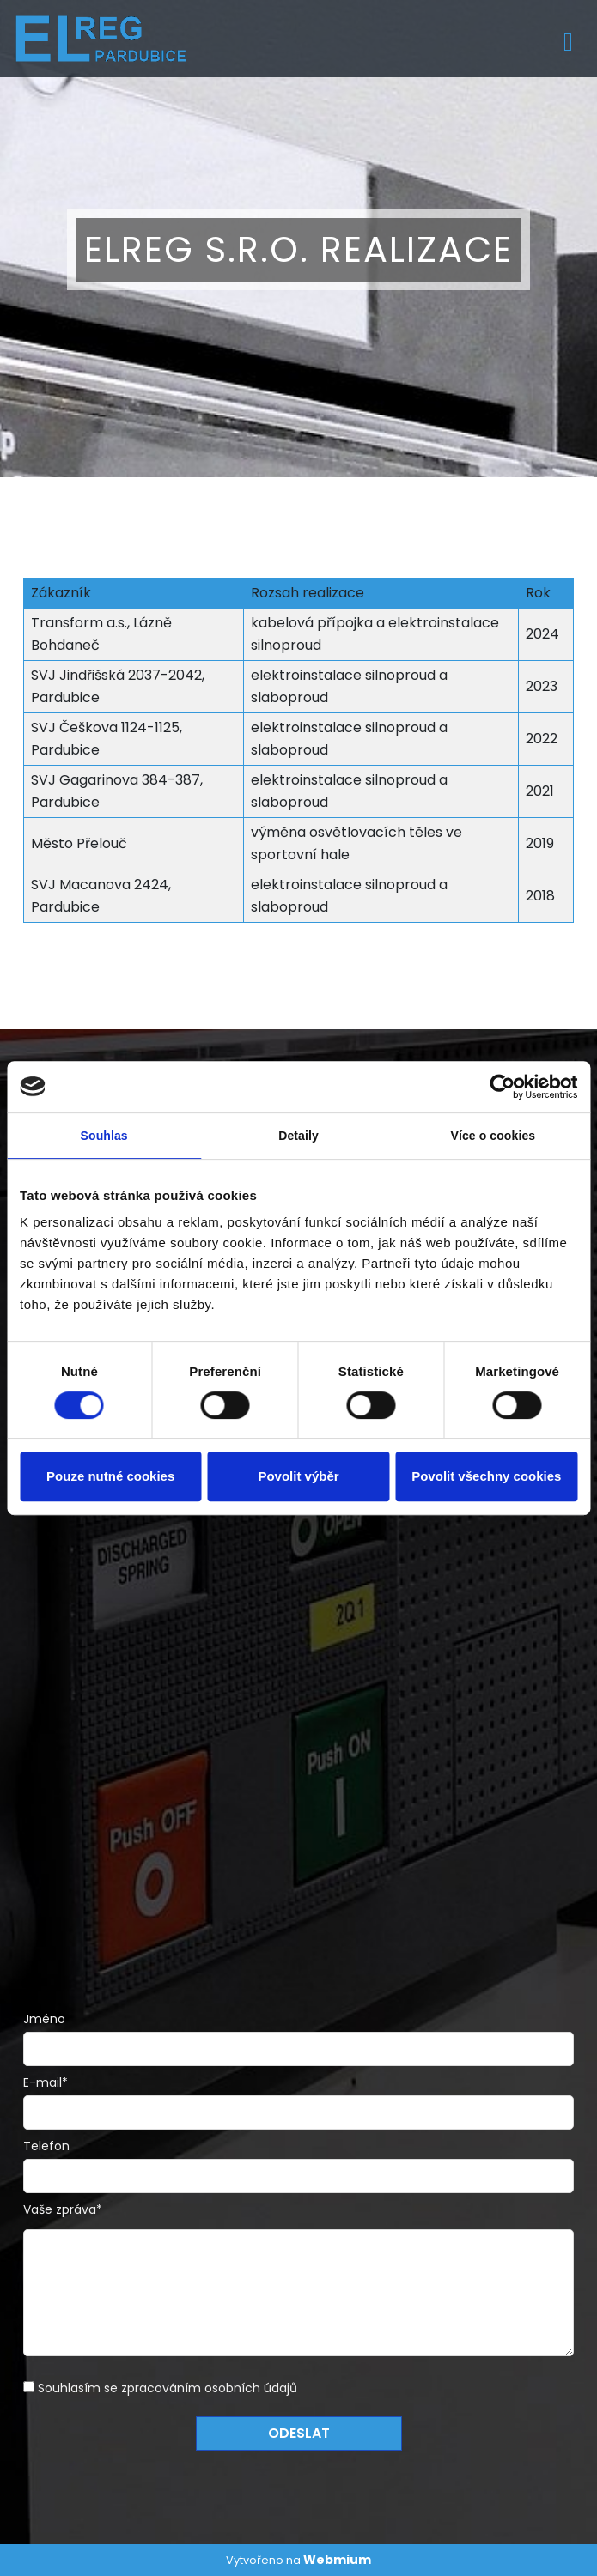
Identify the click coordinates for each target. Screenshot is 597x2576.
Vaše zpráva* (62, 2209)
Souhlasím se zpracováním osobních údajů (167, 2388)
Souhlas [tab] (104, 1136)
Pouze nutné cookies (110, 1476)
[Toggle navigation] (568, 39)
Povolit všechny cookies (486, 1476)
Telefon (46, 2146)
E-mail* (45, 2082)
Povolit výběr (298, 1476)
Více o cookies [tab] (492, 1136)
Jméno (44, 2018)
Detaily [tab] (298, 1136)
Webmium (337, 2559)
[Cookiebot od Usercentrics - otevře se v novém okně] (502, 1087)
